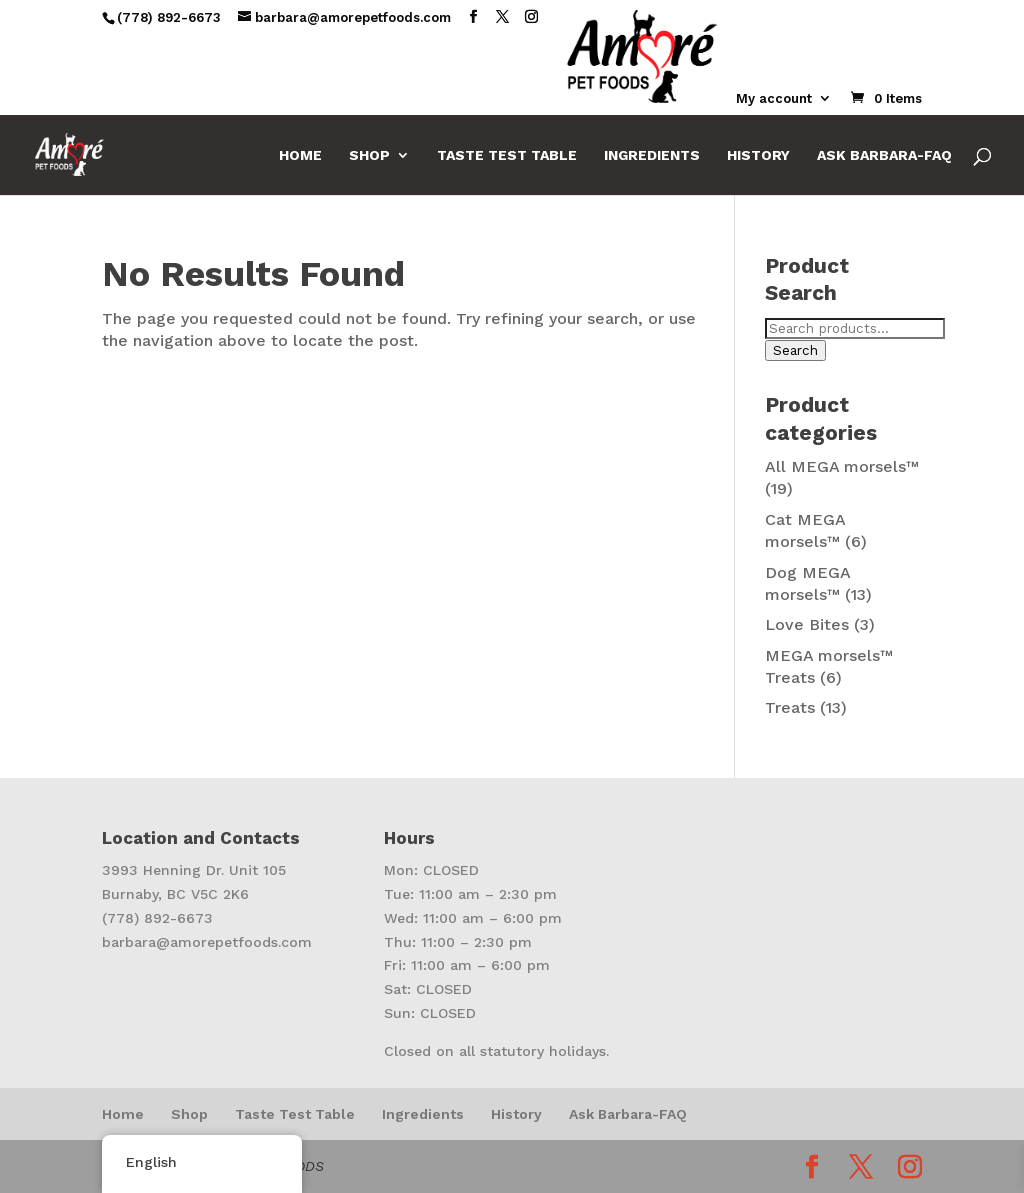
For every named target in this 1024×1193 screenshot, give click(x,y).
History (758, 155)
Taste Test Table (507, 155)
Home (300, 155)
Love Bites (807, 624)
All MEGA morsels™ (842, 466)
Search (795, 350)
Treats (790, 707)
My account (774, 99)
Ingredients (652, 155)
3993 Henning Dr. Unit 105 (194, 870)
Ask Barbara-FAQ (884, 155)
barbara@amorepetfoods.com (207, 942)
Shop (369, 155)
